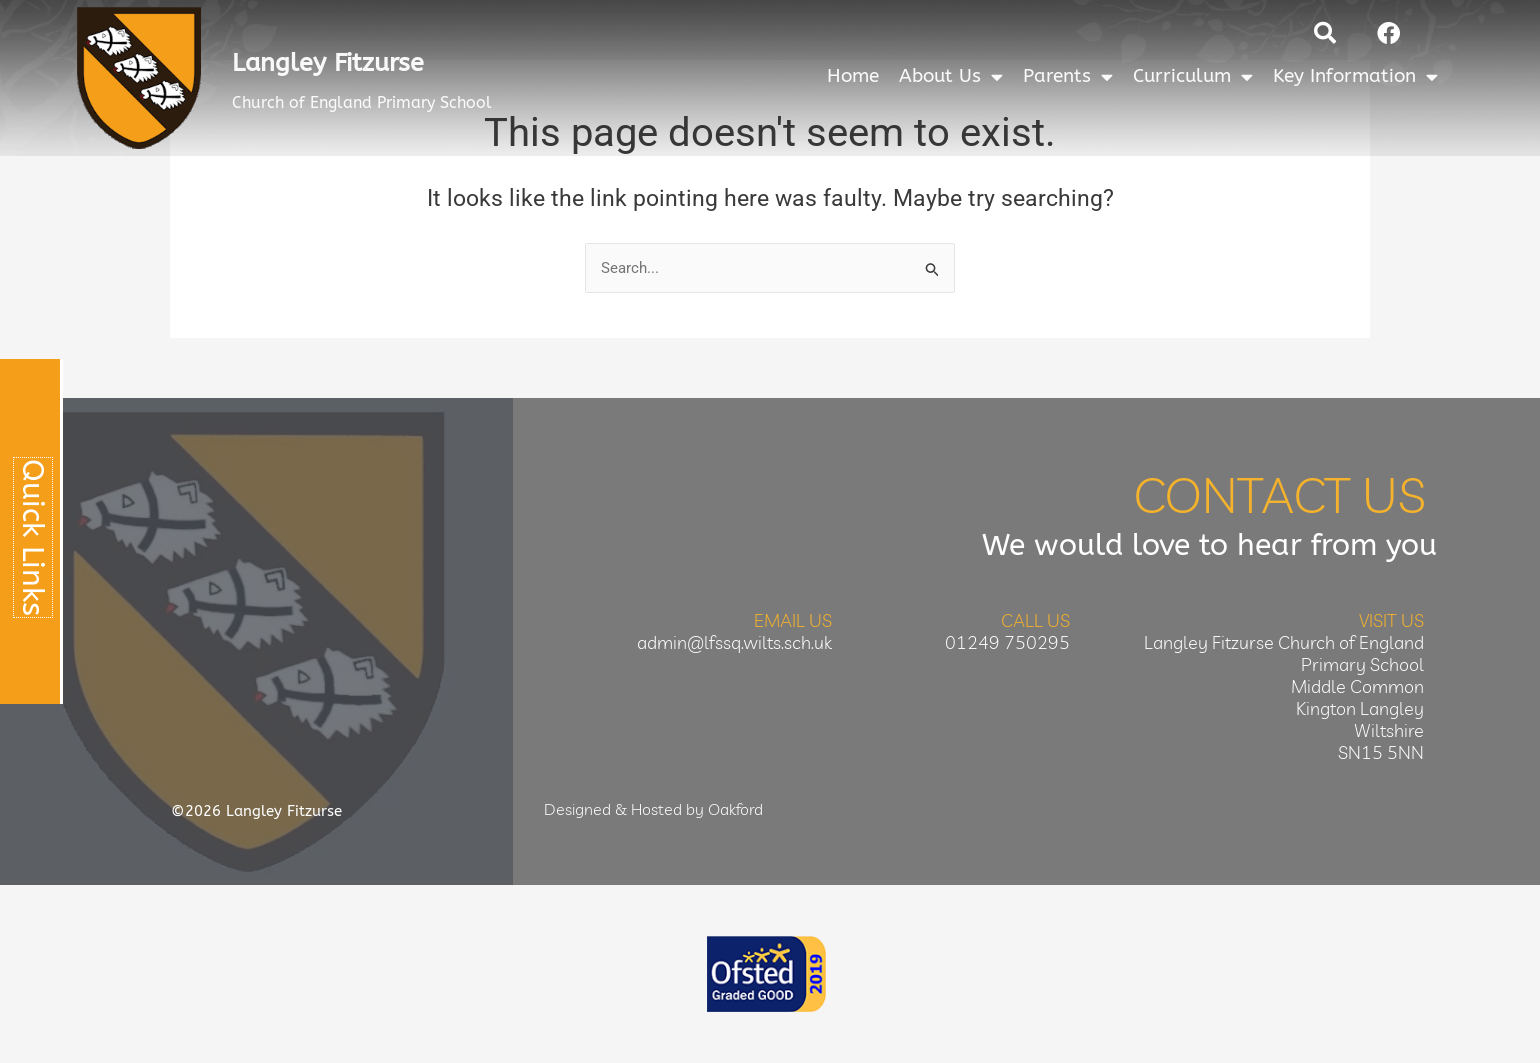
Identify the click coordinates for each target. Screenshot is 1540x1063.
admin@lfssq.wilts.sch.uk (734, 642)
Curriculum (1193, 76)
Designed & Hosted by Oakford (653, 809)
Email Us (793, 620)
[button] (1325, 33)
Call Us (1035, 620)
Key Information (1355, 76)
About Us (951, 76)
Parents (1068, 76)
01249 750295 (1007, 642)
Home (853, 76)
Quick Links (33, 537)
